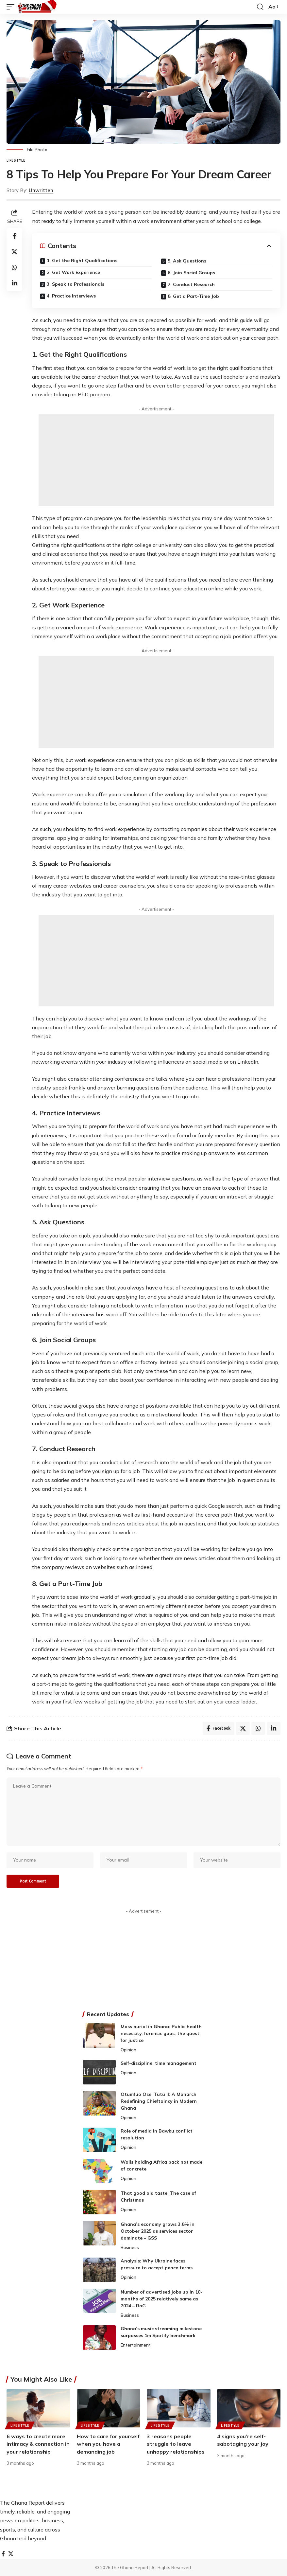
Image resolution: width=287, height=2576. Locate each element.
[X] (11, 2553)
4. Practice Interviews (71, 296)
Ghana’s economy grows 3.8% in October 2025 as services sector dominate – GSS (157, 2231)
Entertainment (136, 2345)
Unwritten (41, 190)
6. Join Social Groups (191, 273)
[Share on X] (14, 252)
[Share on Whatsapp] (14, 267)
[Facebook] (3, 2553)
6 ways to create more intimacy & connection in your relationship (38, 2444)
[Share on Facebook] (14, 236)
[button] (12, 7)
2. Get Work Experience (73, 272)
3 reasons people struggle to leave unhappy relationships (176, 2444)
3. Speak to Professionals (75, 284)
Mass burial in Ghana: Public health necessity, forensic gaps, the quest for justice (161, 2033)
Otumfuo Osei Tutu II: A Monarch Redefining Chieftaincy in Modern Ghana (159, 2101)
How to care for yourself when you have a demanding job (108, 2444)
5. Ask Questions (187, 261)
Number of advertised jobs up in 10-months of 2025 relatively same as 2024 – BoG (161, 2299)
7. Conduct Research (191, 284)
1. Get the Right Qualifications (82, 260)
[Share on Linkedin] (14, 283)
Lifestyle (16, 160)
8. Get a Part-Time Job (193, 296)
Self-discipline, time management (158, 2063)
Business (130, 2247)
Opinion (128, 2049)
